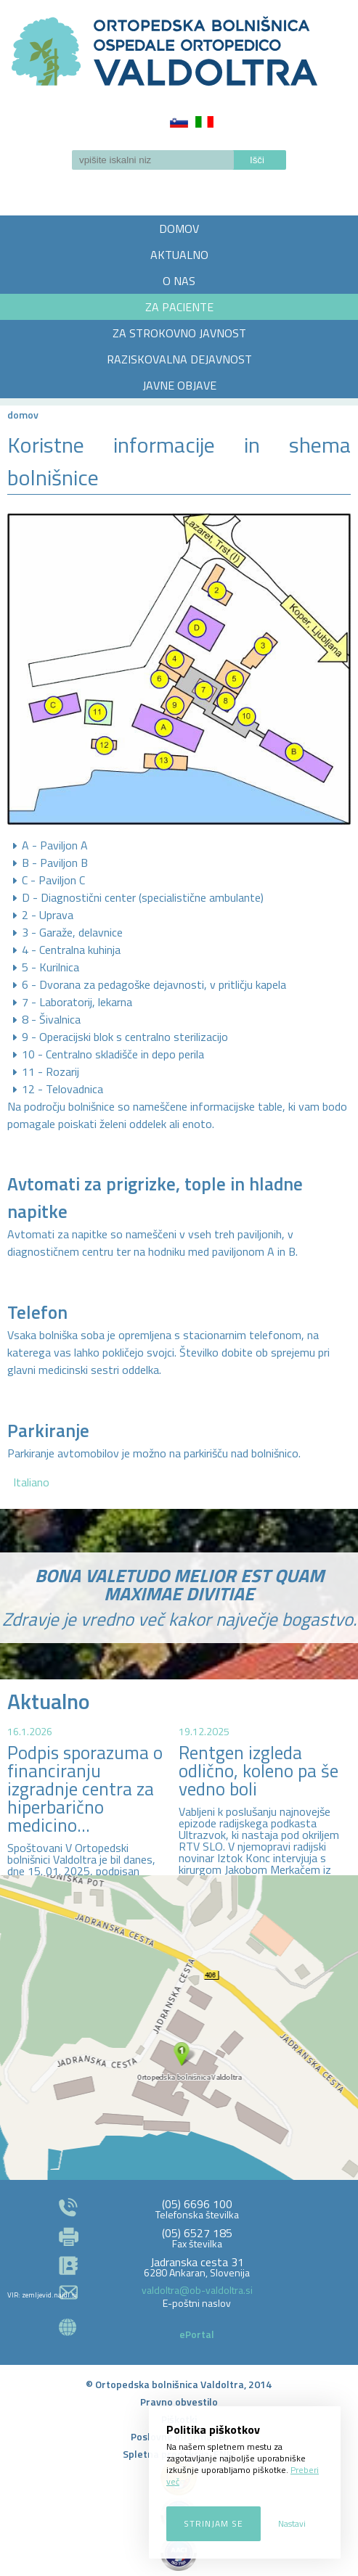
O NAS (179, 280)
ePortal (196, 2334)
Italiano (204, 122)
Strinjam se (213, 2523)
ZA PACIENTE (179, 307)
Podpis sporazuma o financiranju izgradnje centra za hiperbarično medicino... (85, 1789)
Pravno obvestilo (179, 2401)
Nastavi (292, 2523)
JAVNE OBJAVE (179, 385)
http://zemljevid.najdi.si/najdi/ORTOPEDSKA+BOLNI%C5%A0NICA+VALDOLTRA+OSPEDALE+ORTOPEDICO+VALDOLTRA (179, 2027)
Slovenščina (179, 122)
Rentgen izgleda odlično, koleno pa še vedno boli (258, 1771)
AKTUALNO (179, 254)
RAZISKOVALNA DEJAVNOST (179, 359)
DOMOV (179, 228)
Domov (22, 414)
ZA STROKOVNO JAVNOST (179, 333)
